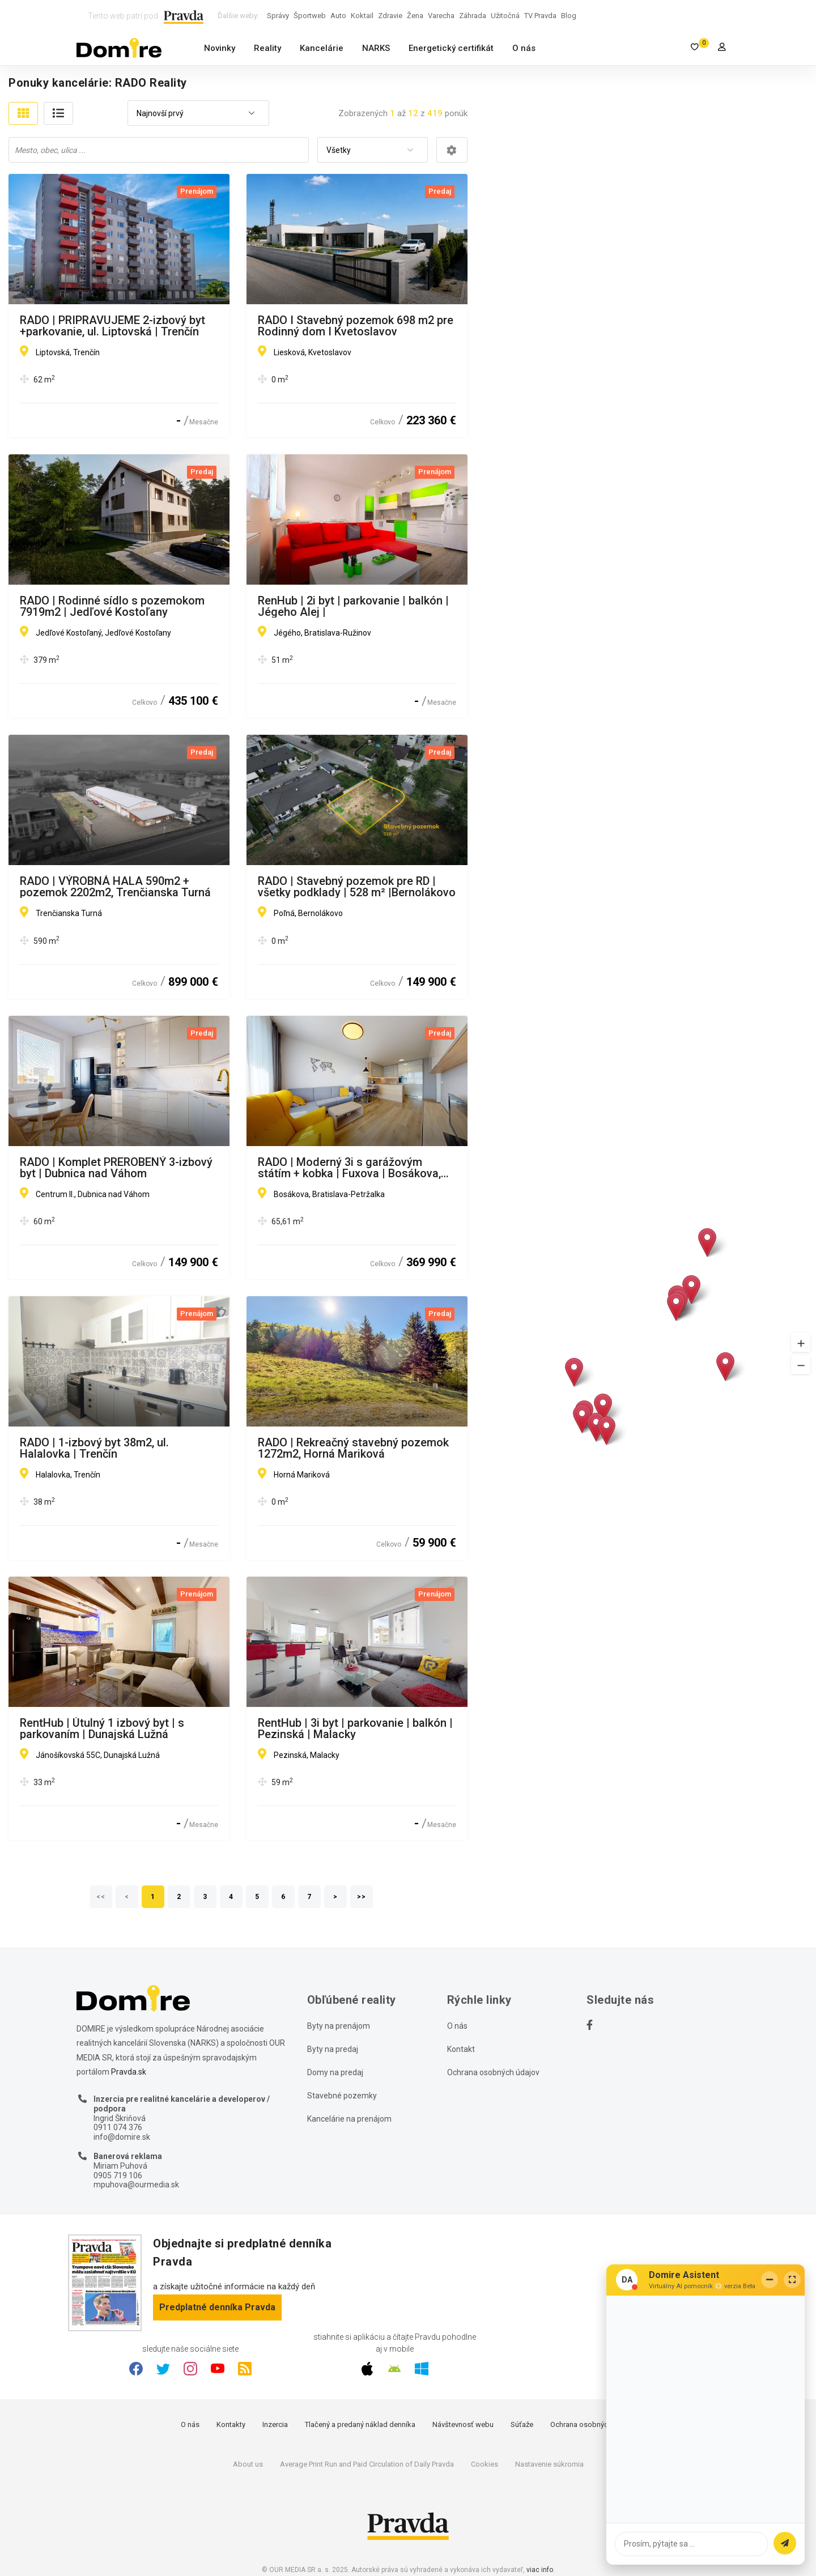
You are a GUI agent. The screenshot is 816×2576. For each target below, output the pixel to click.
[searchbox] (160, 149)
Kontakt (461, 2049)
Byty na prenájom (338, 2025)
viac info (539, 2570)
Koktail (362, 15)
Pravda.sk (128, 2071)
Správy (278, 15)
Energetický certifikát (451, 48)
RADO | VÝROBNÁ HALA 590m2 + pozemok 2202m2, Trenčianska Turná (115, 886)
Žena (415, 15)
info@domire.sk (122, 2136)
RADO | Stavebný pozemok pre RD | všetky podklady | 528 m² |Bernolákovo (357, 886)
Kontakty (230, 2424)
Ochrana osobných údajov (493, 2072)
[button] (800, 1342)
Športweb (310, 15)
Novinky (219, 48)
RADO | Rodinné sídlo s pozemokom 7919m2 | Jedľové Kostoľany (112, 606)
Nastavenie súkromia (549, 2464)
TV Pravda (540, 15)
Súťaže (522, 2424)
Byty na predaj (332, 2049)
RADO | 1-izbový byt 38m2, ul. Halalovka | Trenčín (94, 1448)
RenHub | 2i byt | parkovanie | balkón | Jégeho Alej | (353, 606)
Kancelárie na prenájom (349, 2118)
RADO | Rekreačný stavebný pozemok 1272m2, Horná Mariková (353, 1448)
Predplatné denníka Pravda (217, 2307)
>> (361, 1897)
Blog (568, 15)
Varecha (441, 15)
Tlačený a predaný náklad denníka (360, 2424)
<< (100, 1897)
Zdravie (390, 15)
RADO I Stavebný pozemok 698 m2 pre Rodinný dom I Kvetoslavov (355, 325)
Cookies (484, 2464)
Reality (267, 48)
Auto (338, 15)
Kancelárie (321, 48)
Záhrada (472, 15)
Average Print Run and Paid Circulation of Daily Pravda (367, 2464)
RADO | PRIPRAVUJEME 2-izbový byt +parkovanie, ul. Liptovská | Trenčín (112, 325)
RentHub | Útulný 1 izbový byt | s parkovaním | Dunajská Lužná (102, 1728)
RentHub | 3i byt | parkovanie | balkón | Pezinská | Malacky (355, 1728)
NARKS (376, 48)
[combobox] (198, 113)
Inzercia (275, 2424)
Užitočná (505, 15)
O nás (524, 48)
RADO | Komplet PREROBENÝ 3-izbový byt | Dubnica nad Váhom (116, 1167)
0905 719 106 (118, 2175)
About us (248, 2464)
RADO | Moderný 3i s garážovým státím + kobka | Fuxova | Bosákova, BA (349, 1167)
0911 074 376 (118, 2127)
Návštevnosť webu (463, 2424)
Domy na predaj (335, 2072)
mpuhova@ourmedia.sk (136, 2184)
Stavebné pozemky (342, 2095)
